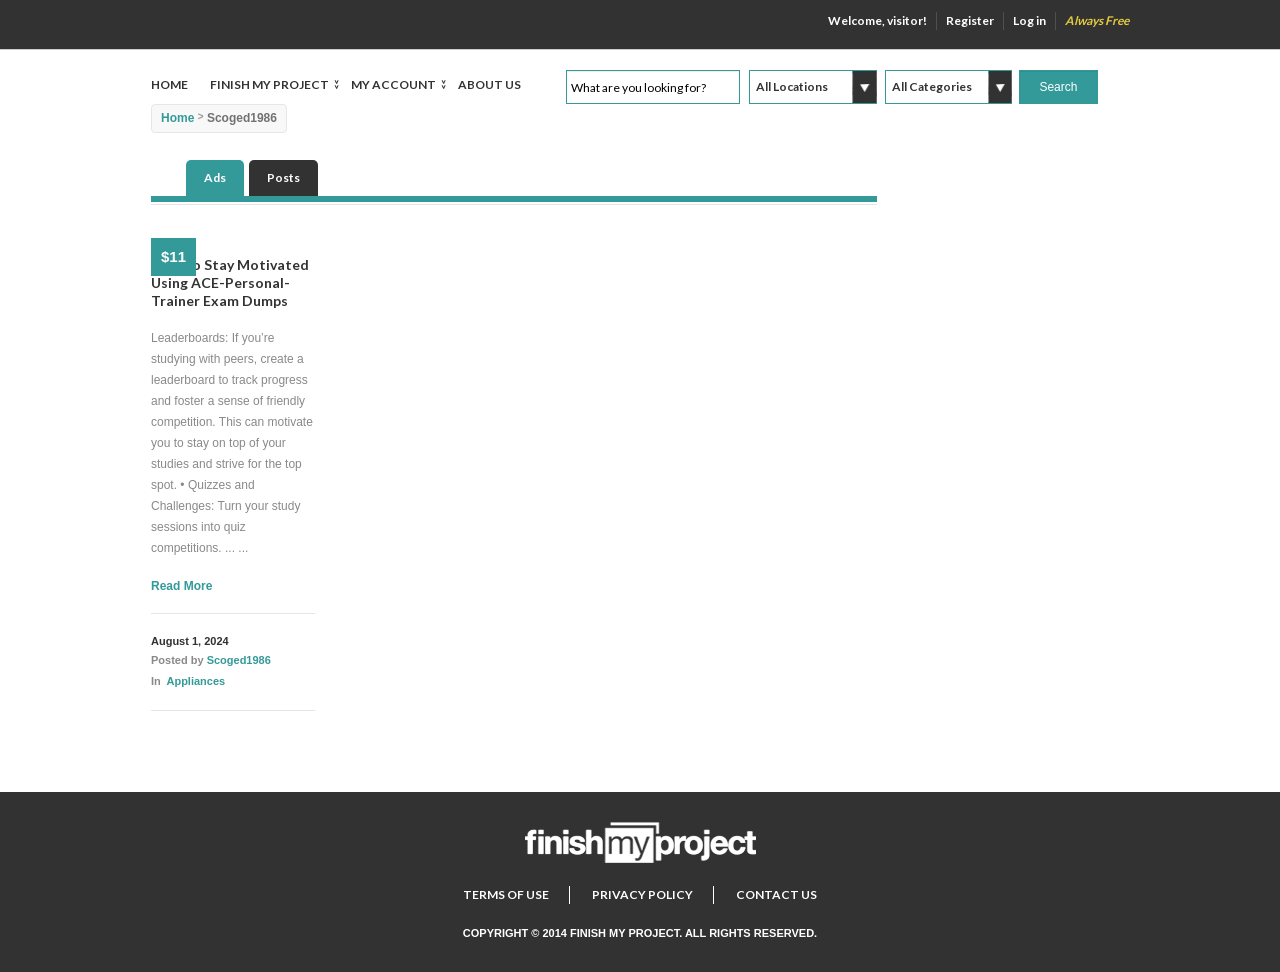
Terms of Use (506, 894)
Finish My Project (269, 86)
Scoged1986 (239, 660)
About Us (489, 84)
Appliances (195, 681)
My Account (393, 86)
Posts (283, 177)
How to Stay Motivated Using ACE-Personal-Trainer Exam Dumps (230, 282)
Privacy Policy (642, 894)
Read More (181, 586)
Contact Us (776, 894)
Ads (215, 177)
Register (970, 20)
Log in (1029, 20)
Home (169, 84)
